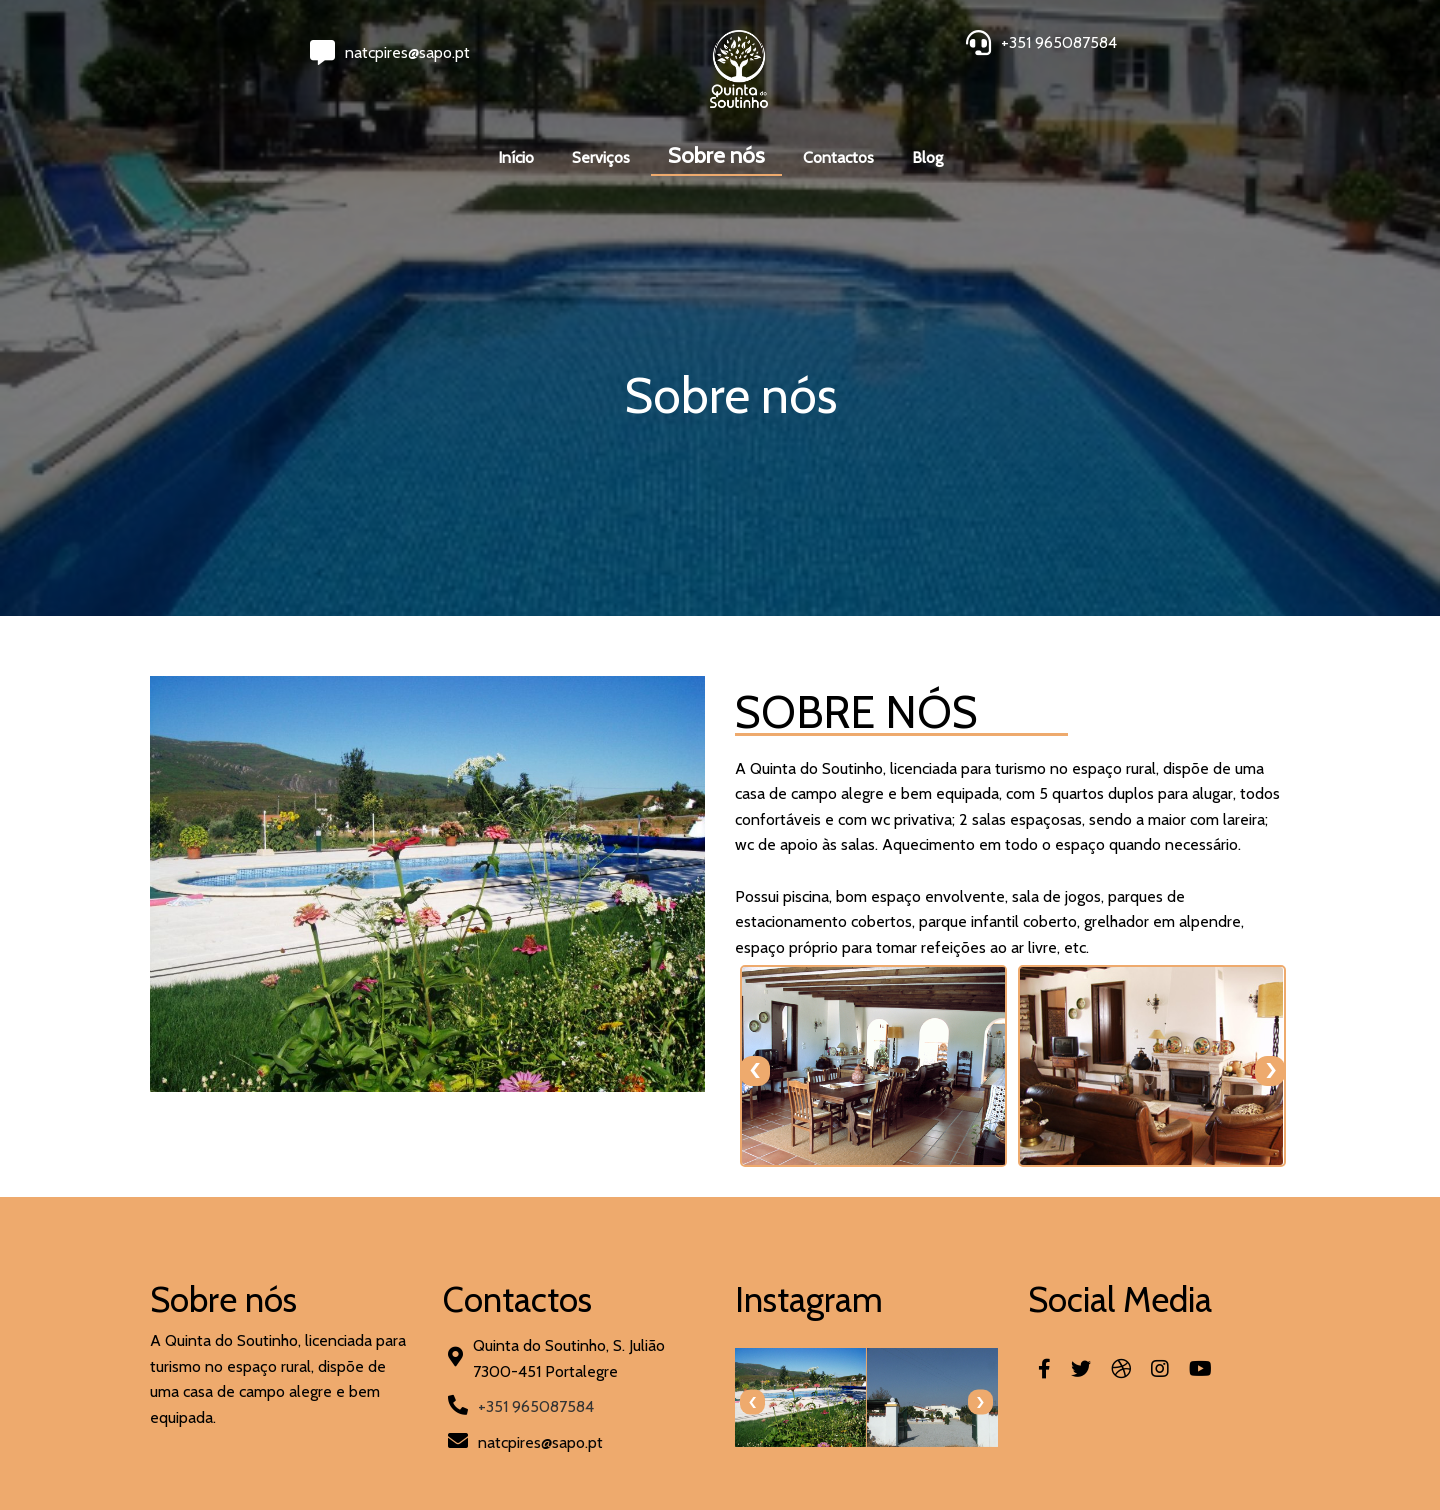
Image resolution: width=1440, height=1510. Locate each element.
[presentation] (755, 1071)
